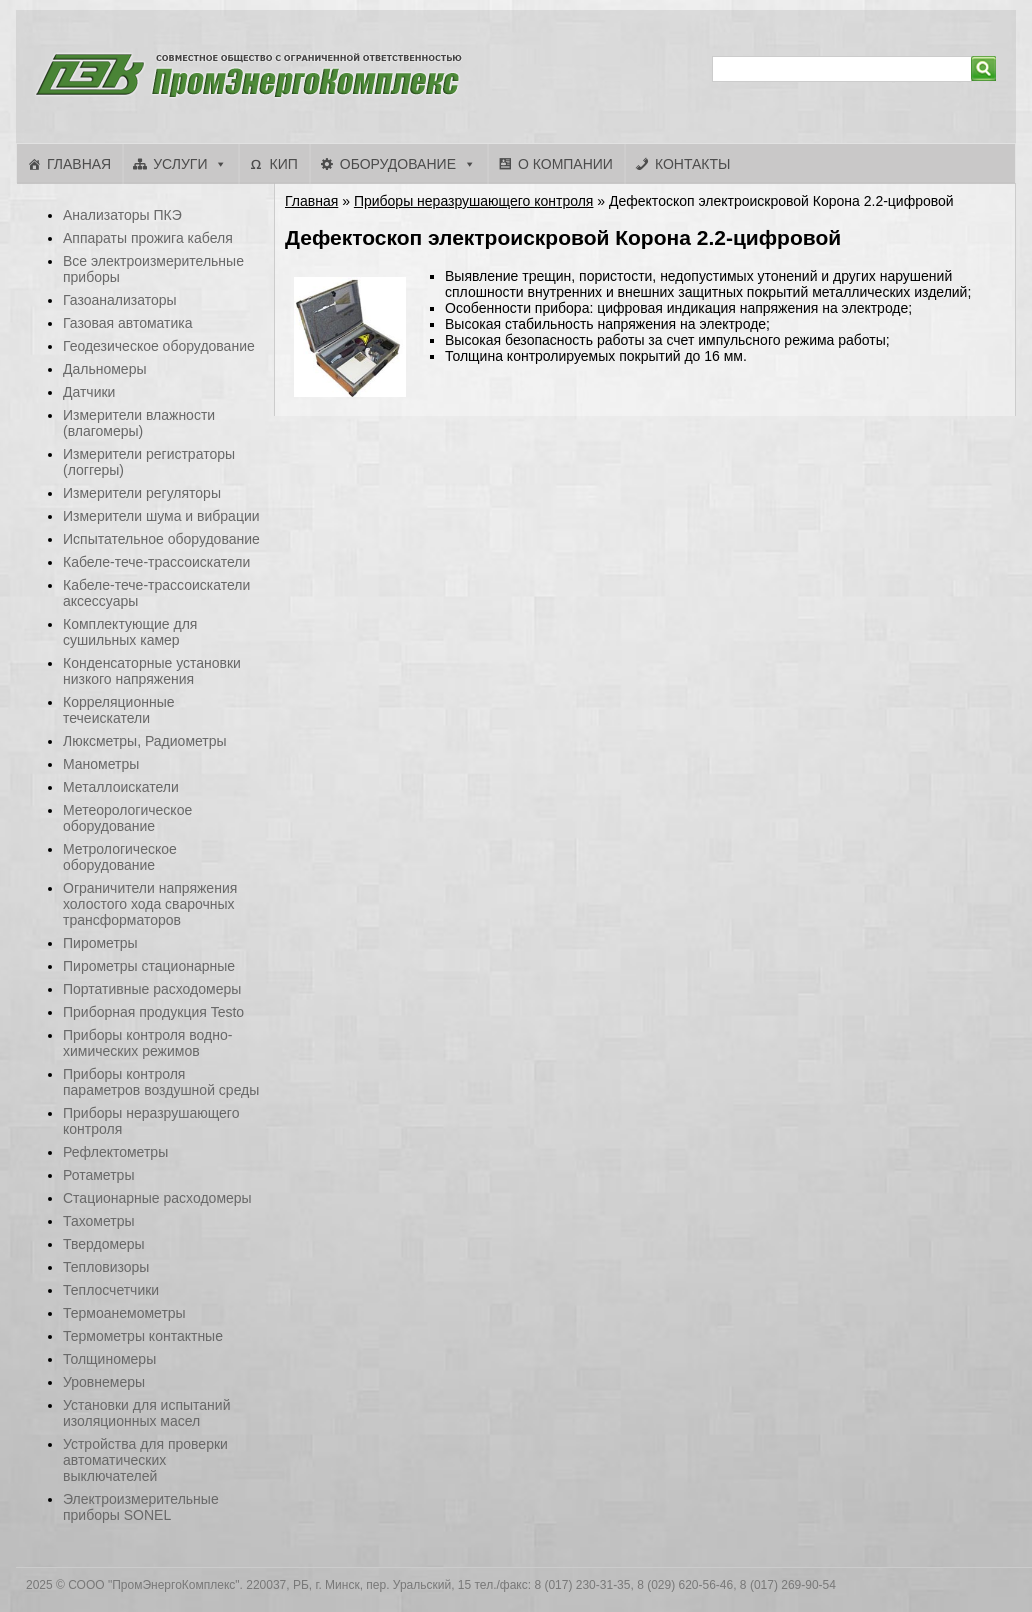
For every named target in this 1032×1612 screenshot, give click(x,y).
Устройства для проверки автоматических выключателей (145, 1460)
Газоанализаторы (120, 300)
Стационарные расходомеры (157, 1198)
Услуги (180, 164)
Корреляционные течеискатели (119, 710)
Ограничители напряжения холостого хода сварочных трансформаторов (150, 904)
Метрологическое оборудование (120, 857)
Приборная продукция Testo (153, 1012)
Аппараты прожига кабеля (148, 238)
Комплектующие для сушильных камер (130, 632)
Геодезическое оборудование (159, 346)
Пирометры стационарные (149, 966)
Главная (79, 164)
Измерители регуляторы (142, 493)
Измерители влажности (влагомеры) (139, 423)
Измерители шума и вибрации (161, 516)
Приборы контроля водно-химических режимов (147, 1043)
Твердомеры (104, 1244)
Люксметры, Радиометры (145, 741)
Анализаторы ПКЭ (122, 215)
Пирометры (100, 943)
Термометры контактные (143, 1336)
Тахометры (99, 1221)
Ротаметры (98, 1175)
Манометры (101, 764)
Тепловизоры (106, 1267)
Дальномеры (105, 369)
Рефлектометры (115, 1152)
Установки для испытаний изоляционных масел (146, 1413)
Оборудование (398, 164)
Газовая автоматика (128, 323)
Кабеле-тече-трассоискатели (156, 562)
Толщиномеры (109, 1359)
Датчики (89, 392)
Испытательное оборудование (161, 539)
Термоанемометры (124, 1313)
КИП (283, 164)
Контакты (693, 164)
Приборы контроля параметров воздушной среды (161, 1082)
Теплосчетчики (111, 1290)
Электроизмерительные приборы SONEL (141, 1507)
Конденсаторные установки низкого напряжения (152, 671)
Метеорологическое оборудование (127, 818)
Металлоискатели (121, 787)
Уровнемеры (104, 1382)
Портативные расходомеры (152, 989)
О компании (565, 164)
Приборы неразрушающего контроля (474, 201)
